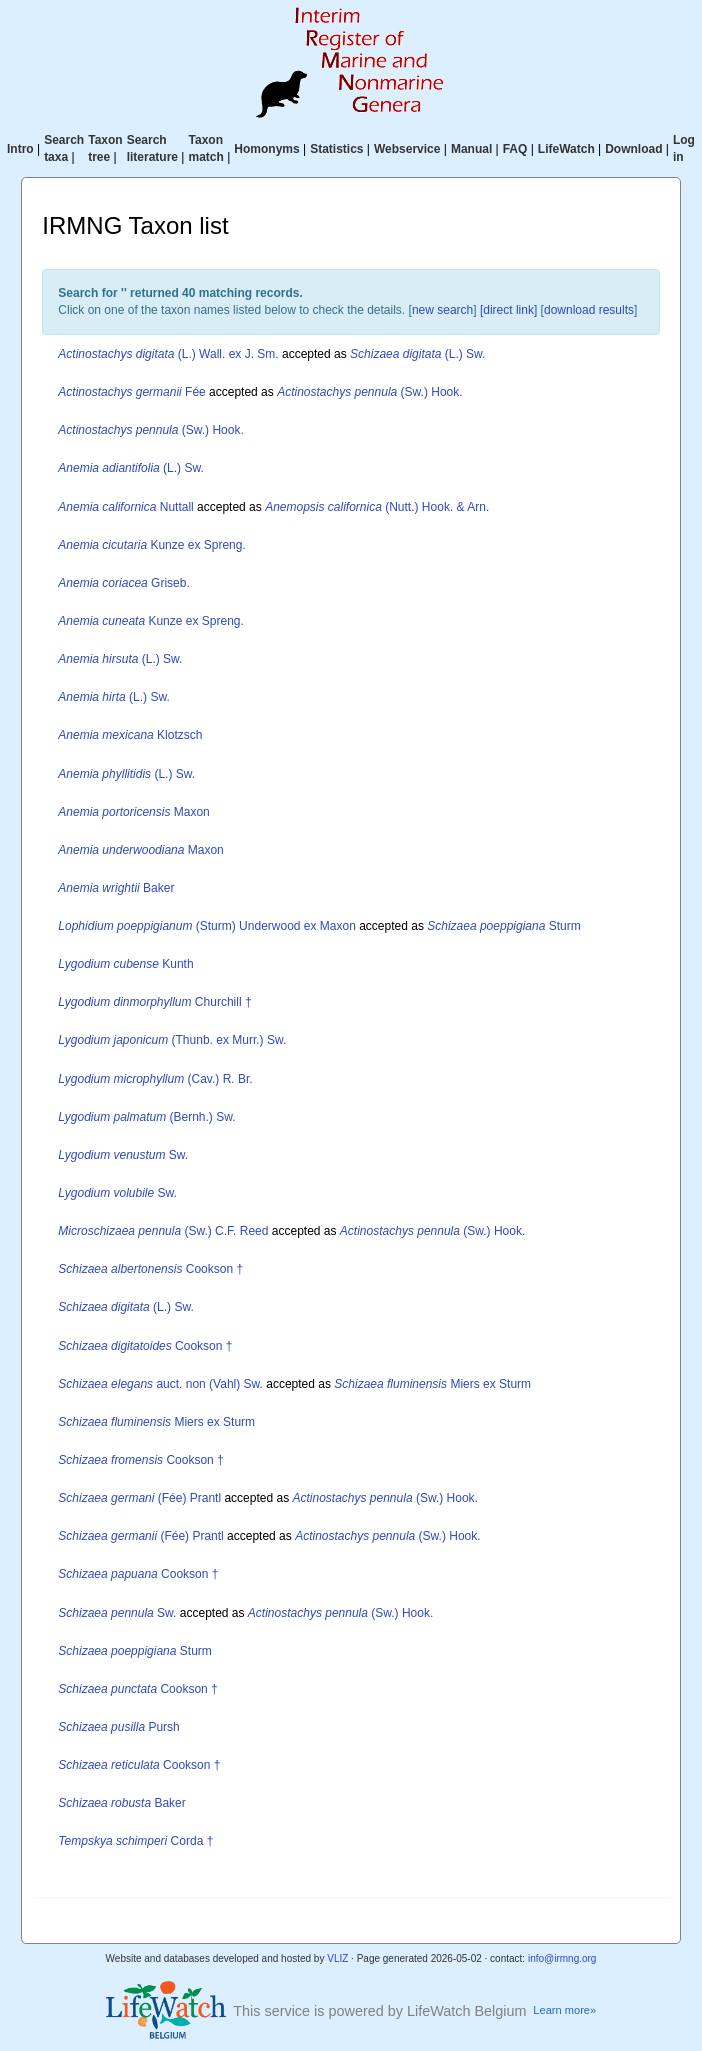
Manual (471, 149)
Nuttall (125, 507)
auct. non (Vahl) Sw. (160, 1384)
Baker (116, 888)
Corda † (135, 1841)
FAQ (515, 149)
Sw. (123, 1155)
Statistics (336, 149)
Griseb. (123, 583)
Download (633, 149)
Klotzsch (130, 735)
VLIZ (337, 1958)
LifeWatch (566, 149)
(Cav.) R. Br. (155, 1079)
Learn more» (564, 2010)
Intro (20, 149)
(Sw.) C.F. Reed (163, 1231)
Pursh (118, 1727)
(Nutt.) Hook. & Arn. (377, 507)
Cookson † (150, 1269)
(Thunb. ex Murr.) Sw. (172, 1040)
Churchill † (154, 1002)
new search (442, 310)
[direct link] (508, 310)
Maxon (133, 812)
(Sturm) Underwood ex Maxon (207, 926)
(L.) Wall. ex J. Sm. (168, 354)
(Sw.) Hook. (369, 392)
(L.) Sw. (417, 354)
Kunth (125, 964)
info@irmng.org (562, 1958)
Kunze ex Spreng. (151, 545)
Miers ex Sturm (432, 1384)
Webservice (407, 149)
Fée (131, 392)
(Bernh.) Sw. (146, 1117)
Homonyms (266, 149)
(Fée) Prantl (139, 1498)
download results (589, 310)
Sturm (503, 926)
